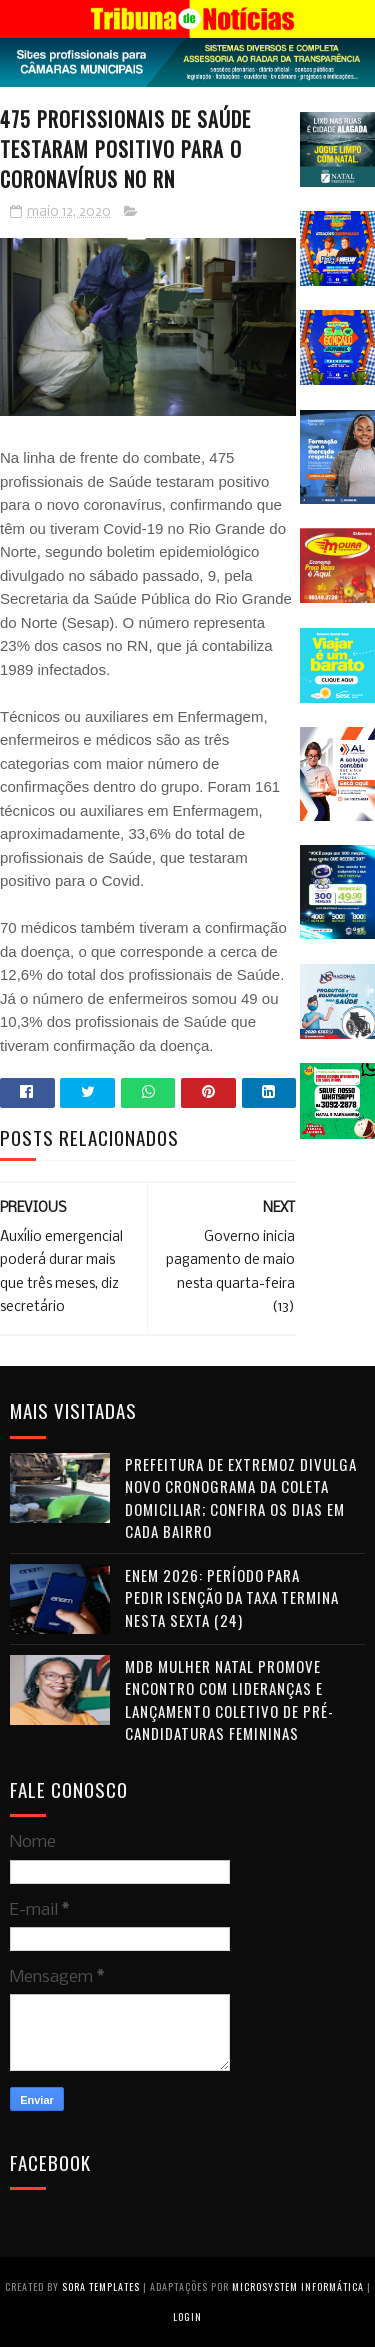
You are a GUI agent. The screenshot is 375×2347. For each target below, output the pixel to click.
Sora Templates (101, 2286)
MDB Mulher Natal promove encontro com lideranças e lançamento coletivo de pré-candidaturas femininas (229, 1700)
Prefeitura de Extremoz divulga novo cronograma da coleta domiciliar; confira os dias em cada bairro (241, 1498)
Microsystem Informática (298, 2286)
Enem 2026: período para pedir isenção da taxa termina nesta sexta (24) (232, 1597)
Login (187, 2316)
